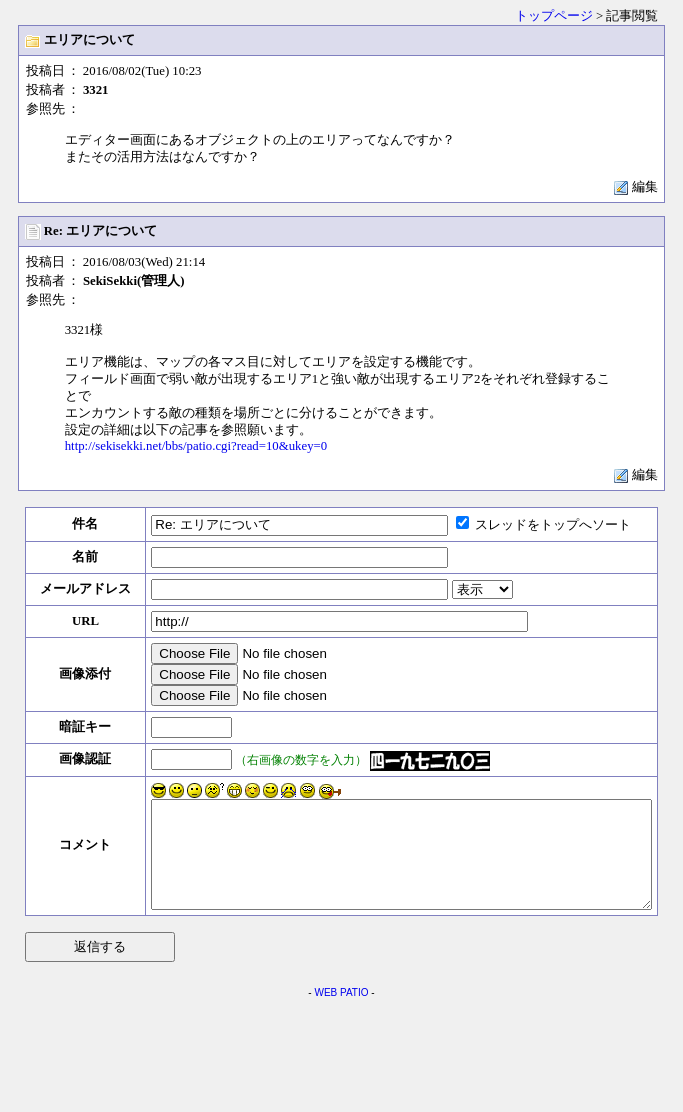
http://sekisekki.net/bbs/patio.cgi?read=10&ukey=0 (196, 446)
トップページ (554, 16)
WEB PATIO (341, 1013)
